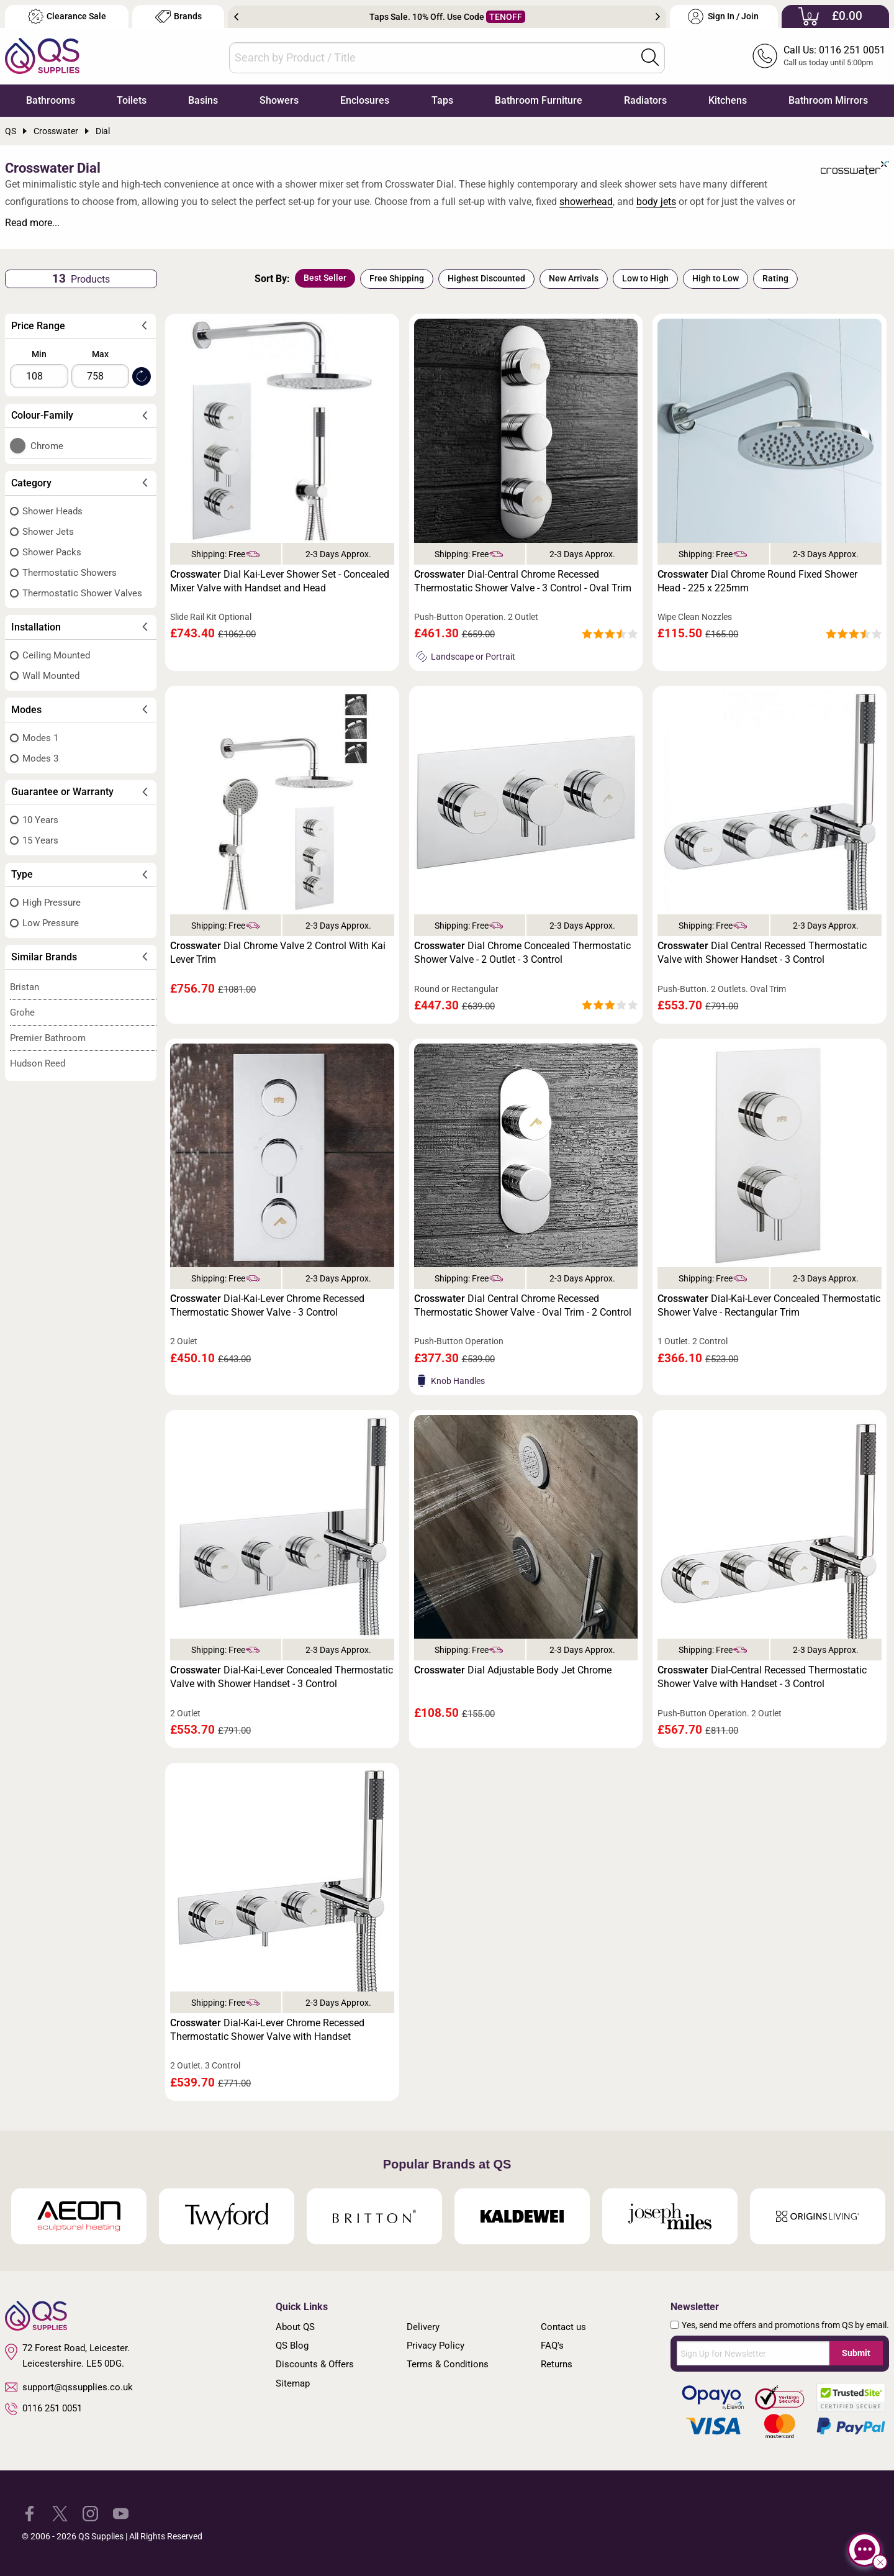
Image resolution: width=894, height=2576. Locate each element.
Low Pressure (50, 923)
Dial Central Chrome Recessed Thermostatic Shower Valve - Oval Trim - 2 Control (522, 1305)
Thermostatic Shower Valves (82, 593)
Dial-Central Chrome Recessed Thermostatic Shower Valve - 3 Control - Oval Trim (522, 581)
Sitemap (293, 2383)
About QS (295, 2327)
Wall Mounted (50, 675)
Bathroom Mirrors (828, 100)
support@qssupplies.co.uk (69, 2387)
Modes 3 (40, 758)
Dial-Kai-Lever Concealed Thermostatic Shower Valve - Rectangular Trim (768, 1305)
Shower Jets (48, 531)
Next (658, 16)
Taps (442, 100)
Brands (178, 16)
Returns (556, 2364)
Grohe (22, 1012)
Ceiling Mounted (56, 655)
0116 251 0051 (43, 2409)
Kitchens (727, 100)
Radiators (645, 100)
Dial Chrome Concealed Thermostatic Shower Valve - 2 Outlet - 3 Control (522, 952)
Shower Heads (52, 511)
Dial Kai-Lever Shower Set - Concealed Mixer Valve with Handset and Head (279, 581)
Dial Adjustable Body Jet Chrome (513, 1670)
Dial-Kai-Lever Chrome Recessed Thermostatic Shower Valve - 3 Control (267, 1305)
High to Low (715, 278)
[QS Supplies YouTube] (121, 2513)
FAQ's (552, 2345)
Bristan (24, 987)
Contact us (563, 2327)
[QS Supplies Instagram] (90, 2513)
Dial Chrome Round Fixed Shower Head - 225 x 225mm (757, 581)
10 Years (40, 820)
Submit (856, 2353)
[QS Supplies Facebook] (29, 2513)
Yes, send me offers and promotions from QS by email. (785, 2325)
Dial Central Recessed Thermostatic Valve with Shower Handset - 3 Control (762, 952)
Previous (236, 16)
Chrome (46, 446)
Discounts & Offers (315, 2364)
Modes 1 (40, 738)
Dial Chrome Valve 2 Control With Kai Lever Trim (278, 952)
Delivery (423, 2327)
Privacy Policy (435, 2345)
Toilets (132, 100)
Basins (203, 100)
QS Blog (292, 2345)
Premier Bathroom (48, 1038)
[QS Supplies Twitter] (60, 2513)
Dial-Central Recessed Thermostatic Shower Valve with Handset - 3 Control (762, 1677)
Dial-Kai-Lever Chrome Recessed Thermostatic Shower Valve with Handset (267, 2029)
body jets (656, 201)
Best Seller (325, 278)
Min (39, 354)
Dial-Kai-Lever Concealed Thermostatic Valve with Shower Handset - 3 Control (281, 1677)
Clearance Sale (67, 16)
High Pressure (51, 902)
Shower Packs (51, 552)
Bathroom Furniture (538, 100)
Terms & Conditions (448, 2364)
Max (100, 354)
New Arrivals (573, 278)
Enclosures (364, 100)
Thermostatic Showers (69, 572)
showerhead (586, 201)
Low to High (645, 278)
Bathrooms (50, 100)
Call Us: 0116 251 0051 (834, 50)
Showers (279, 100)
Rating (775, 278)
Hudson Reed (37, 1063)
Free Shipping (396, 278)
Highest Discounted (486, 278)
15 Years (40, 840)
